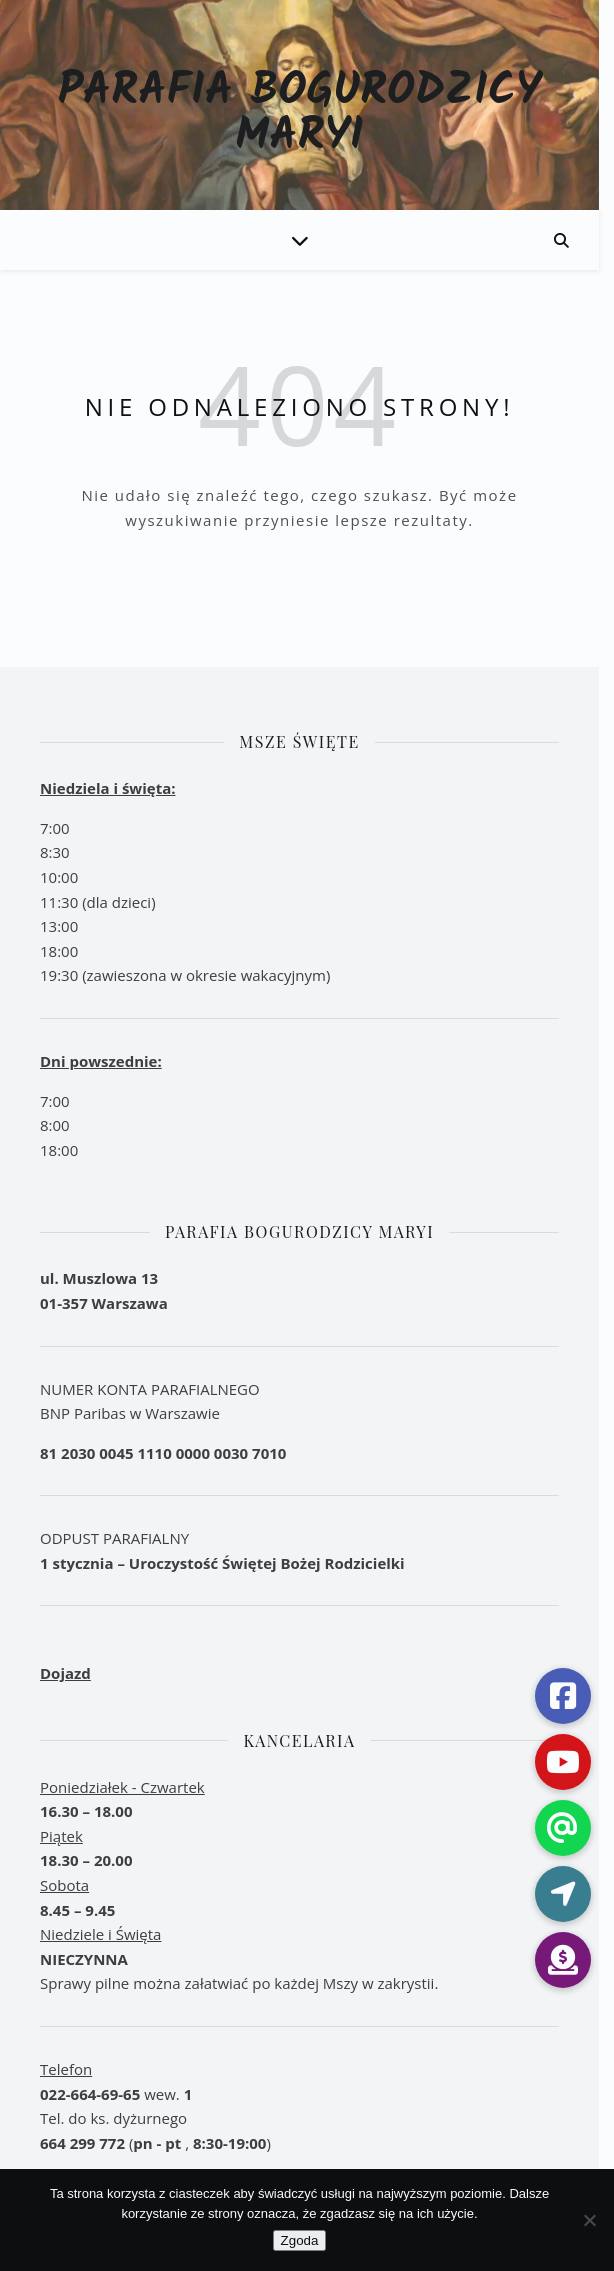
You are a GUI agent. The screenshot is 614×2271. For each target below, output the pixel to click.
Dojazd (65, 1673)
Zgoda (307, 2240)
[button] (568, 1960)
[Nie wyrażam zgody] (589, 2220)
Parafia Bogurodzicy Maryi (307, 115)
